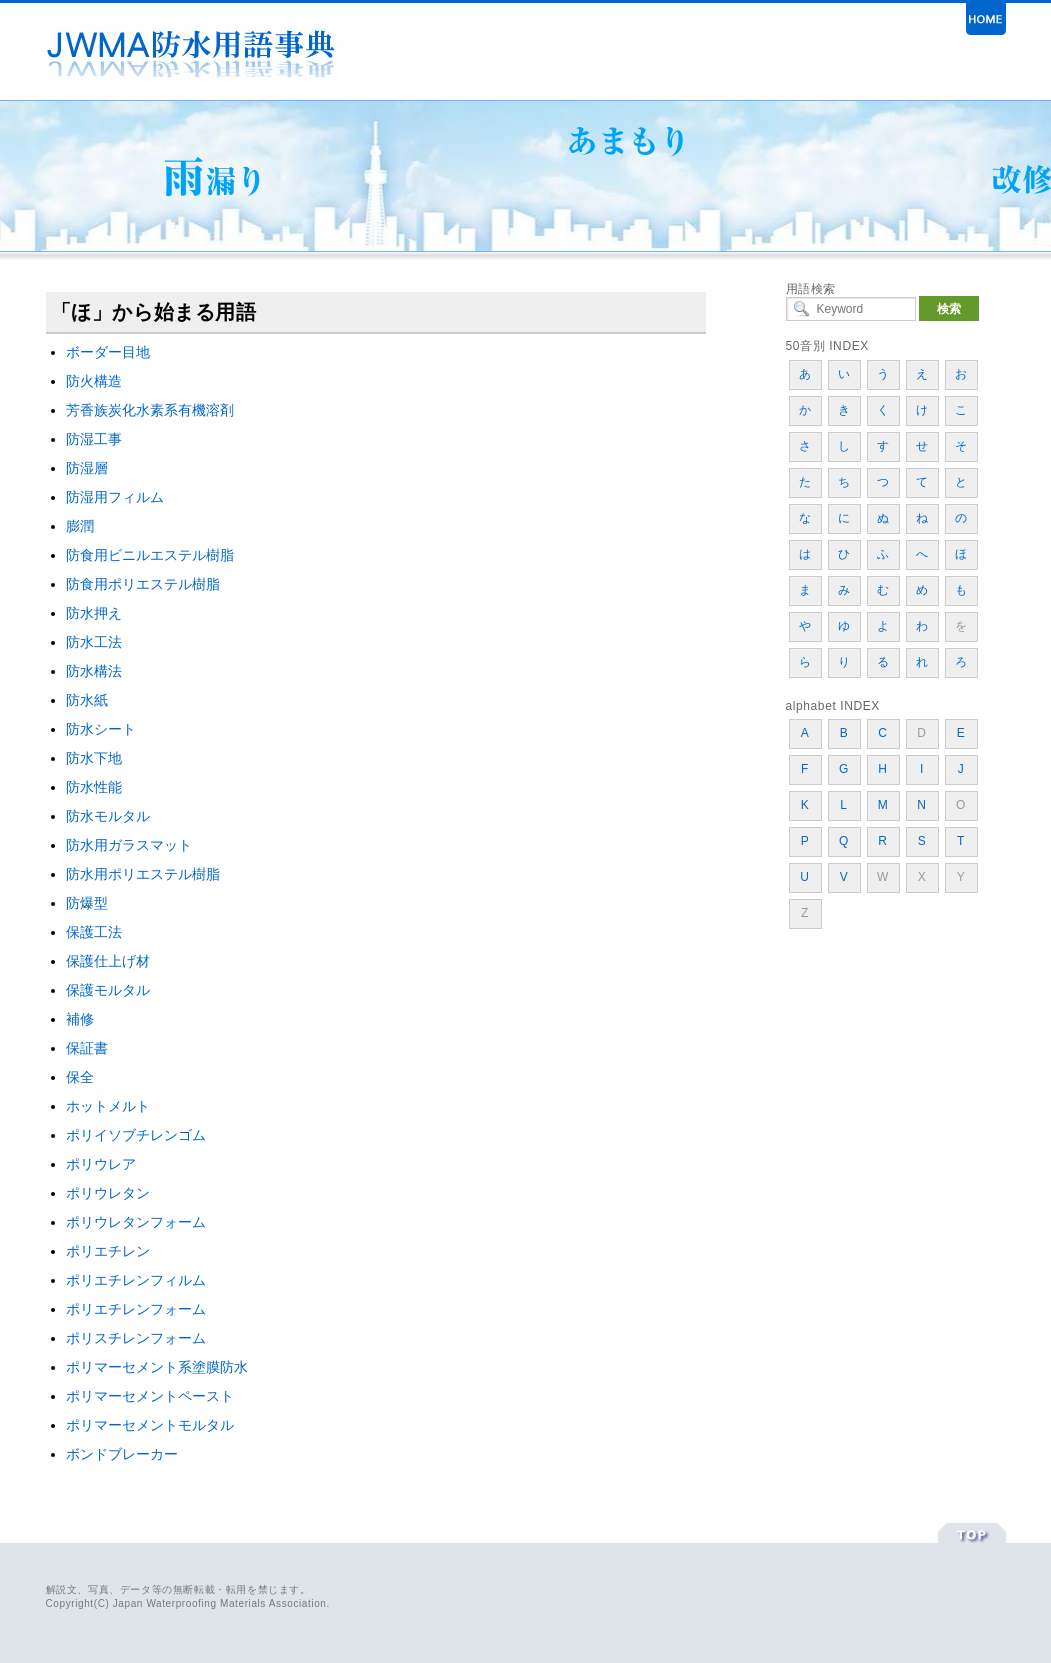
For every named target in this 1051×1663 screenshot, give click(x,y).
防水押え (94, 613)
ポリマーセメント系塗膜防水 (157, 1367)
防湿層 (87, 468)
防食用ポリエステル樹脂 (143, 584)
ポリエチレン (108, 1251)
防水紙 (87, 700)
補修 (80, 1019)
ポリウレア (101, 1164)
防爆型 (87, 903)
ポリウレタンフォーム (136, 1222)
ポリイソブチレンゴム (136, 1135)
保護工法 (94, 932)
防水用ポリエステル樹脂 (143, 874)
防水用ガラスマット (129, 845)
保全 (80, 1077)
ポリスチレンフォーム (136, 1338)
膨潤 (80, 526)
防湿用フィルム (115, 497)
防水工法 (94, 642)
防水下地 (94, 758)
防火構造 (94, 381)
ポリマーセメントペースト (150, 1396)
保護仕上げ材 (108, 961)
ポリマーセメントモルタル (150, 1425)
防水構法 (94, 671)
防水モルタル (108, 816)
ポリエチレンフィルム (136, 1280)
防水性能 (94, 787)
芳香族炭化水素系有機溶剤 (150, 410)
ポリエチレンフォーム (136, 1309)
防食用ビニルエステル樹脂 (150, 555)
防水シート (101, 729)
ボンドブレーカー (122, 1454)
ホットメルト (108, 1106)
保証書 (87, 1048)
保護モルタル (108, 990)
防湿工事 (94, 439)
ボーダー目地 (108, 352)
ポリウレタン (108, 1193)
